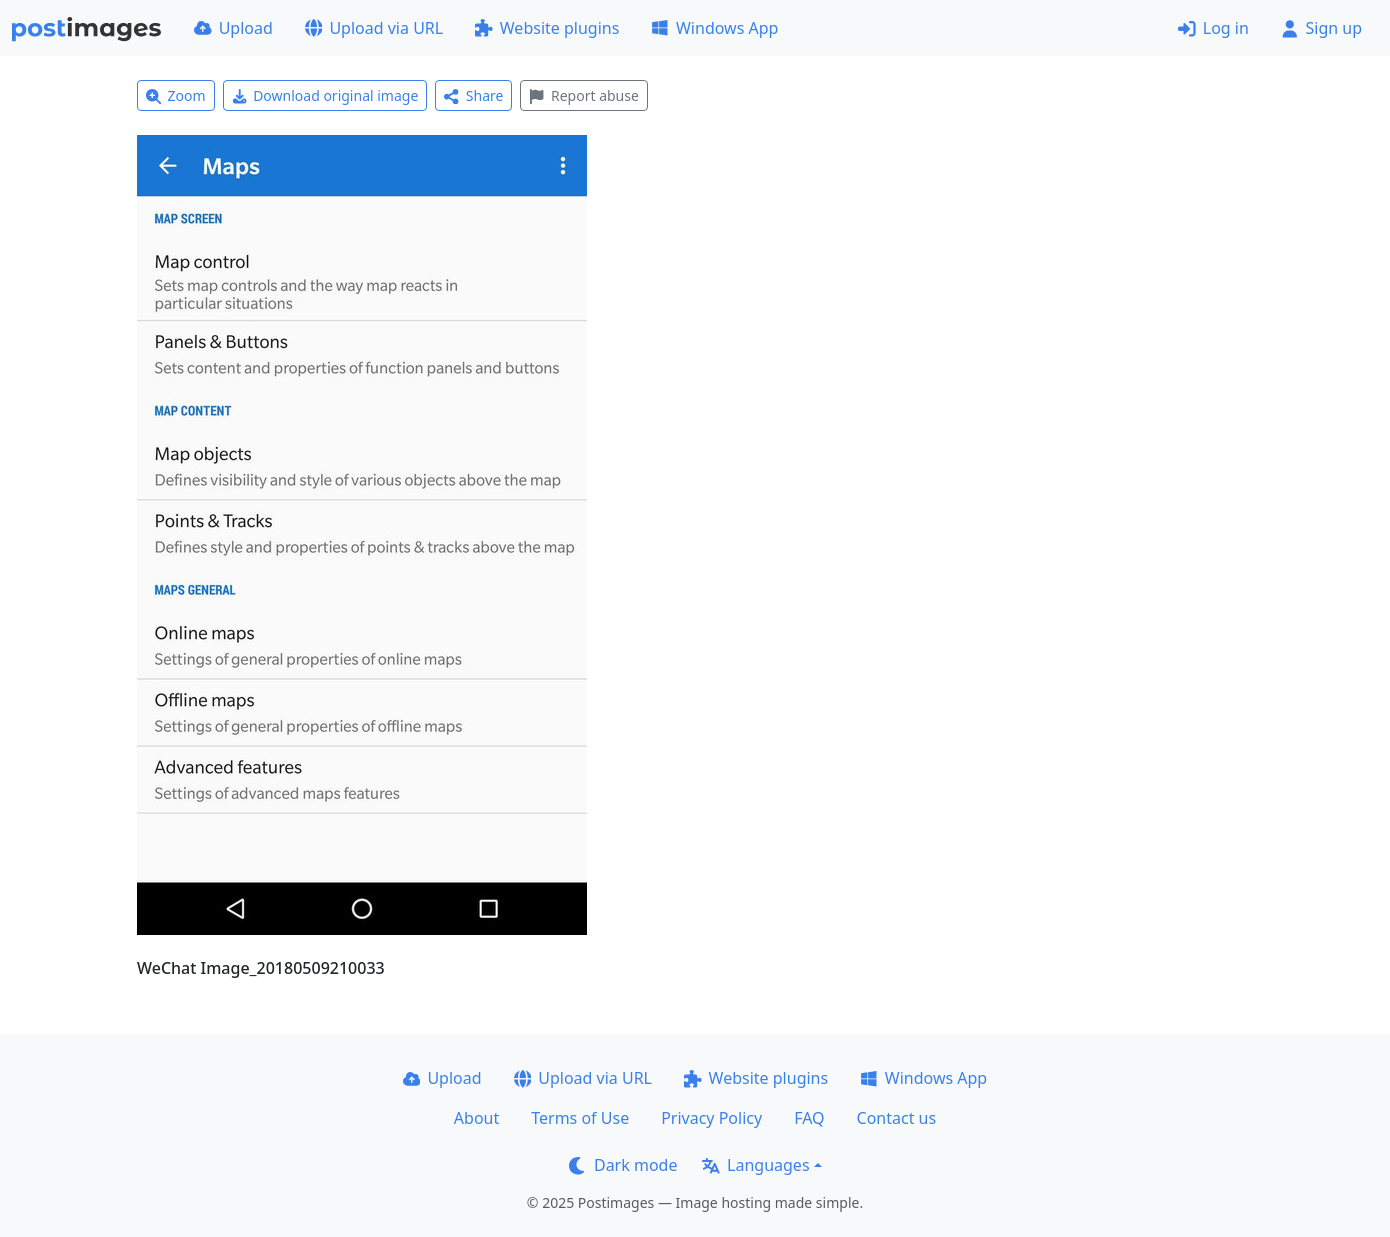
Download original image (325, 95)
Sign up (1321, 28)
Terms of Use (580, 1118)
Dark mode (623, 1165)
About (476, 1118)
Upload (233, 28)
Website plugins (547, 28)
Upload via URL (374, 28)
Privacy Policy (711, 1118)
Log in (1213, 28)
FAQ (809, 1118)
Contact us (897, 1118)
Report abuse (583, 95)
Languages (755, 1165)
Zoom (176, 95)
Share (473, 95)
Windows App (714, 28)
